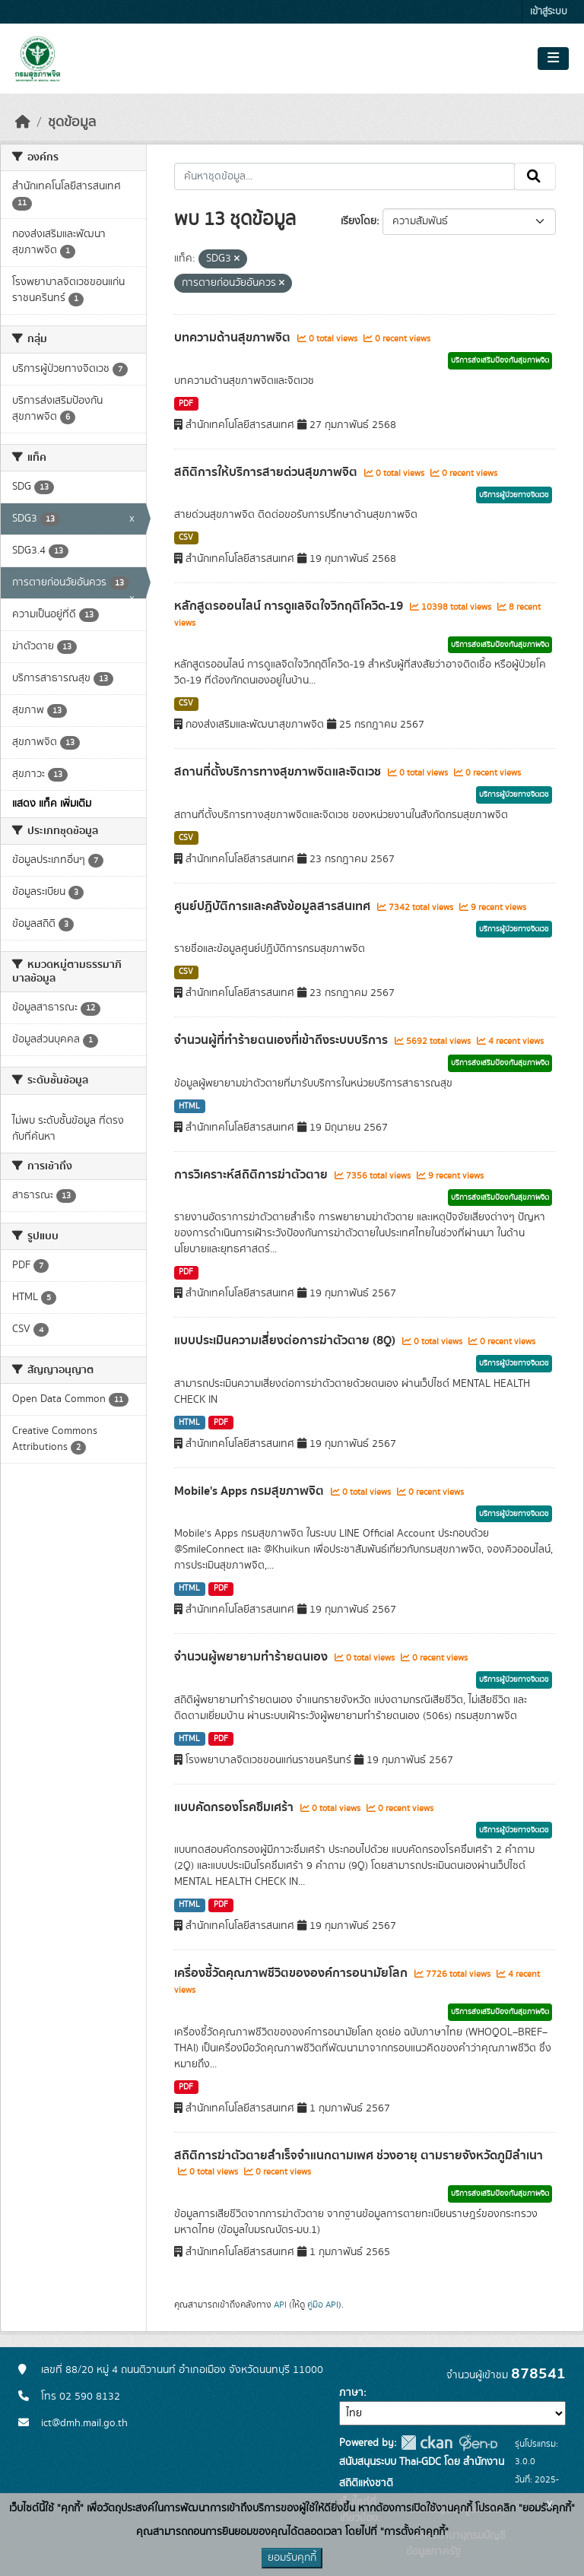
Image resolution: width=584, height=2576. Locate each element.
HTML (189, 1106)
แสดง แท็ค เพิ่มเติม (51, 803)
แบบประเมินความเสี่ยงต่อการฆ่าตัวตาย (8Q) (286, 1340)
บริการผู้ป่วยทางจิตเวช (514, 495)
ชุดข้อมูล (72, 122)
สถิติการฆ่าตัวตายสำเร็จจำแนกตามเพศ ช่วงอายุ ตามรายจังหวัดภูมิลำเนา (358, 2155)
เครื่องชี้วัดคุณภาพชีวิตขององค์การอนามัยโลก (292, 1973)
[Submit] (535, 176)
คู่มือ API (322, 2304)
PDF (186, 404)
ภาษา (351, 2392)
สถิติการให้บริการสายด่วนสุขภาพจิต (267, 472)
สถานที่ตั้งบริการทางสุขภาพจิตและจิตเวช (279, 772)
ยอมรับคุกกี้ (292, 2557)
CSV (186, 537)
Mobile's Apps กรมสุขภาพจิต (250, 1491)
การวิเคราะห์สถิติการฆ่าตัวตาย (252, 1175)
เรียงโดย (358, 221)
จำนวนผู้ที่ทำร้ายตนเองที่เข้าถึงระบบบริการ (282, 1040)
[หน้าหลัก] (22, 122)
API (280, 2304)
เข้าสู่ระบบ (548, 12)
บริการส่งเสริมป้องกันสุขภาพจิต (500, 360)
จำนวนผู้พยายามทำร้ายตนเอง (252, 1657)
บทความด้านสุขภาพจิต (234, 337)
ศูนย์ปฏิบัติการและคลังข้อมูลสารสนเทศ (273, 906)
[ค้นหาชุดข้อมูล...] (345, 176)
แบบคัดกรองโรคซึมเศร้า (235, 1807)
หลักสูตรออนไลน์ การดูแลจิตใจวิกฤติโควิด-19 (290, 606)
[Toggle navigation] (553, 58)
